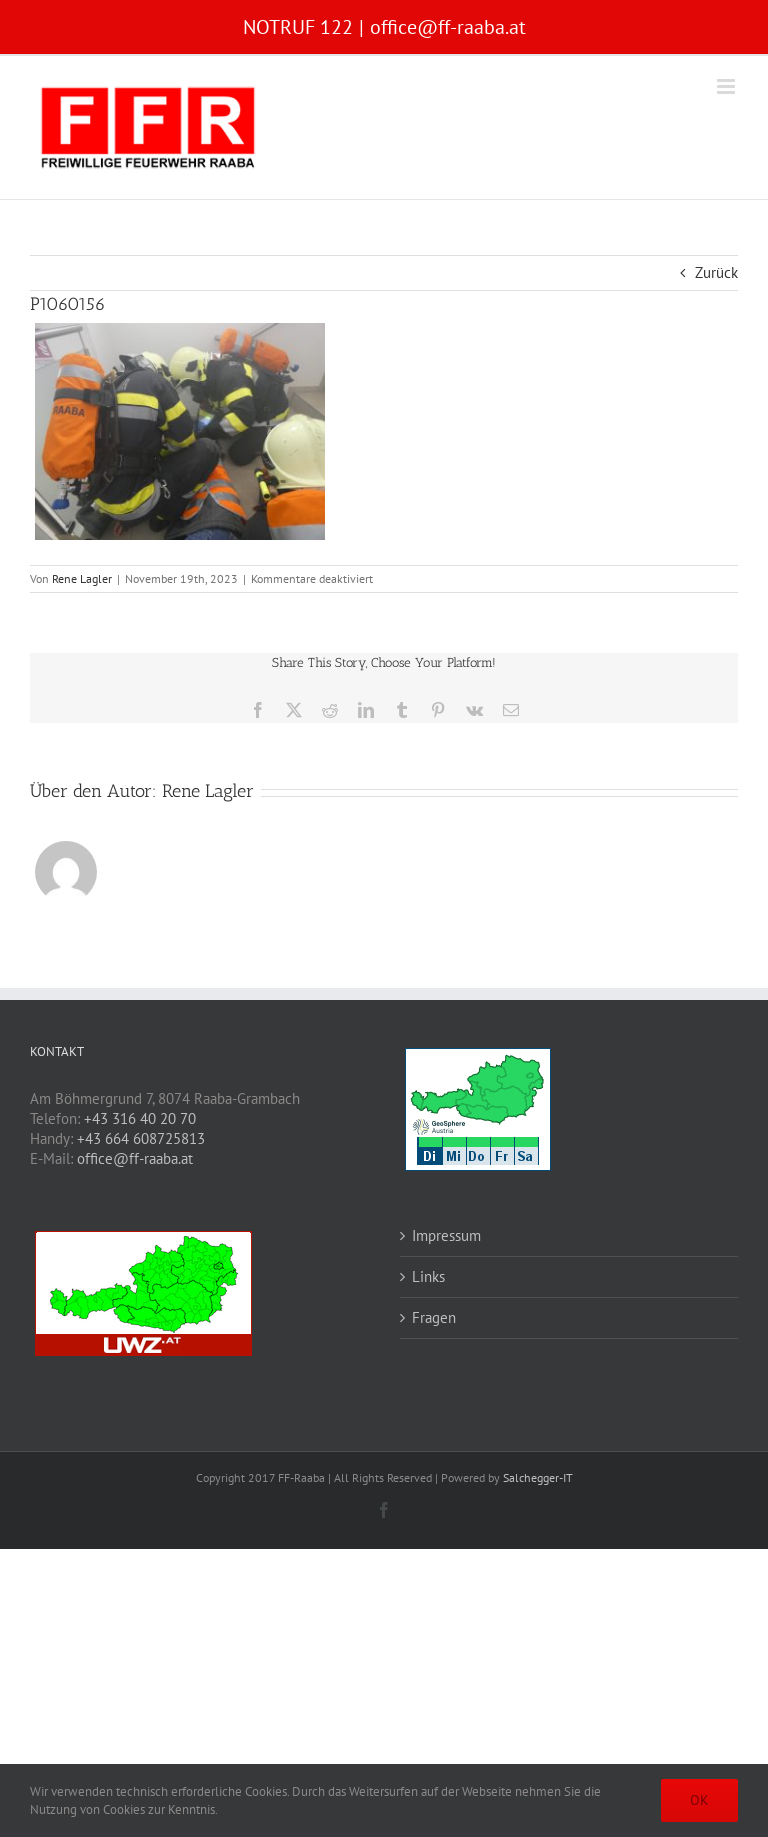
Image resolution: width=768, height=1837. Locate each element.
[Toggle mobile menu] (727, 86)
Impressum (446, 1235)
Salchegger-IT (538, 1477)
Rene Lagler (82, 578)
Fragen (434, 1317)
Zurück (716, 272)
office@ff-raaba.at (448, 27)
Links (428, 1276)
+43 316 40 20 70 (140, 1118)
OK (699, 1800)
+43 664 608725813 (141, 1138)
